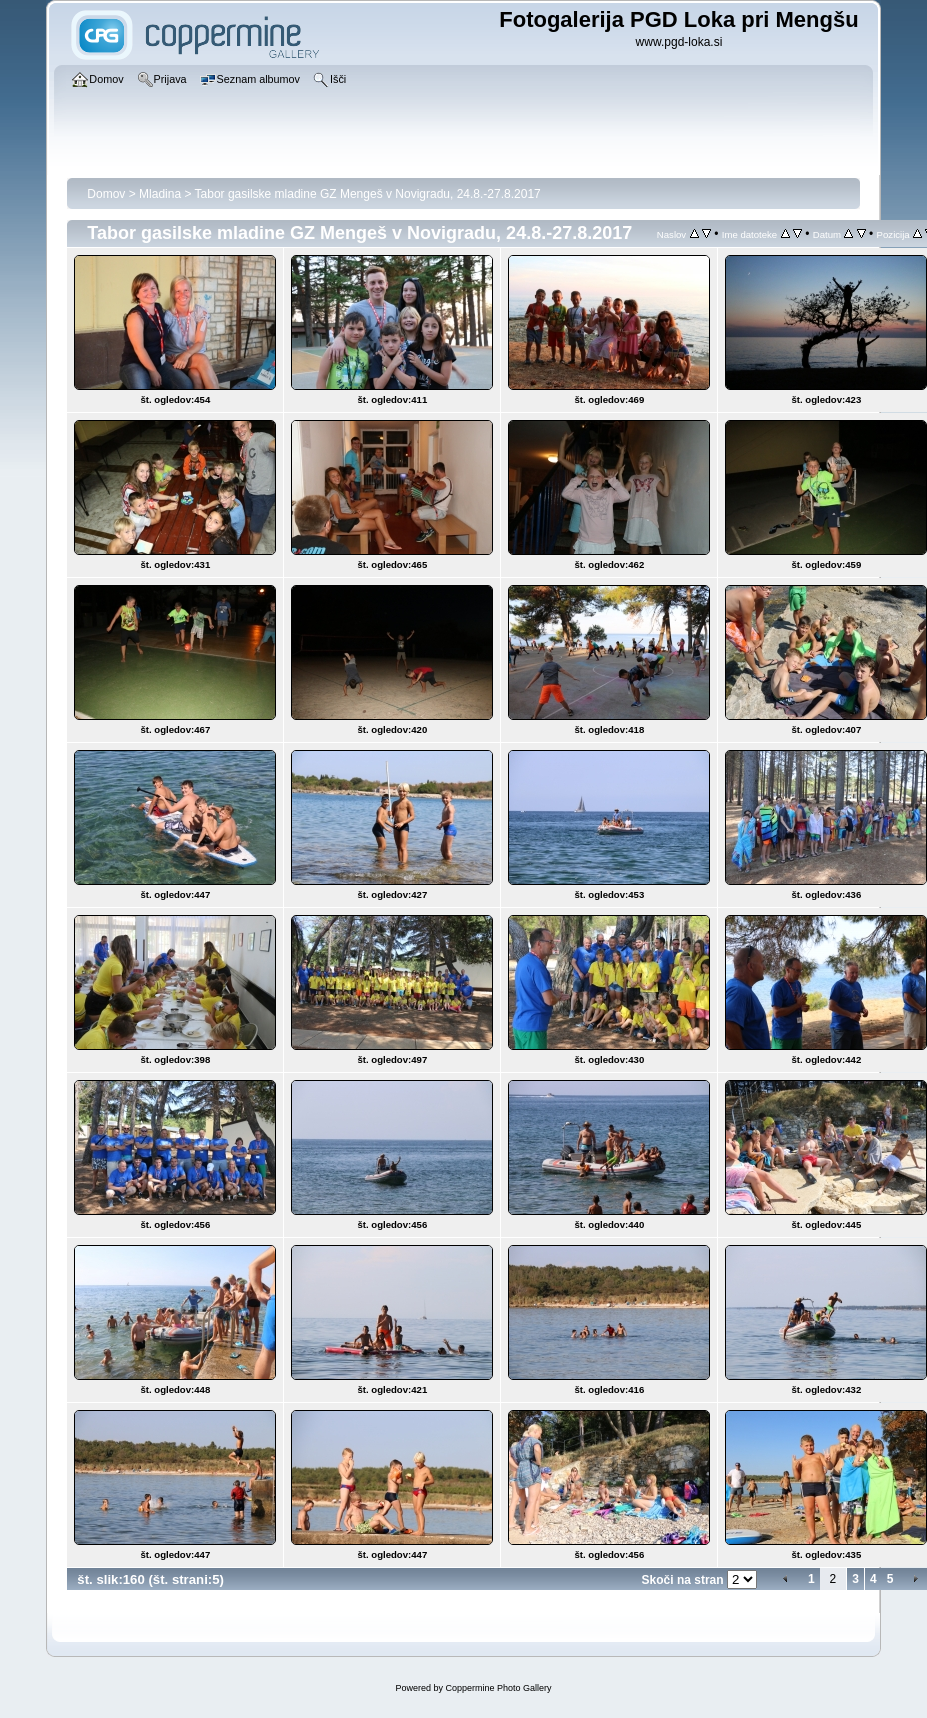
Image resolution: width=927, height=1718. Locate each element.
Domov (106, 194)
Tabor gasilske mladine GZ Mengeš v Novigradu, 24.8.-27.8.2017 (368, 194)
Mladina (160, 194)
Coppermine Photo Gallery (498, 1688)
